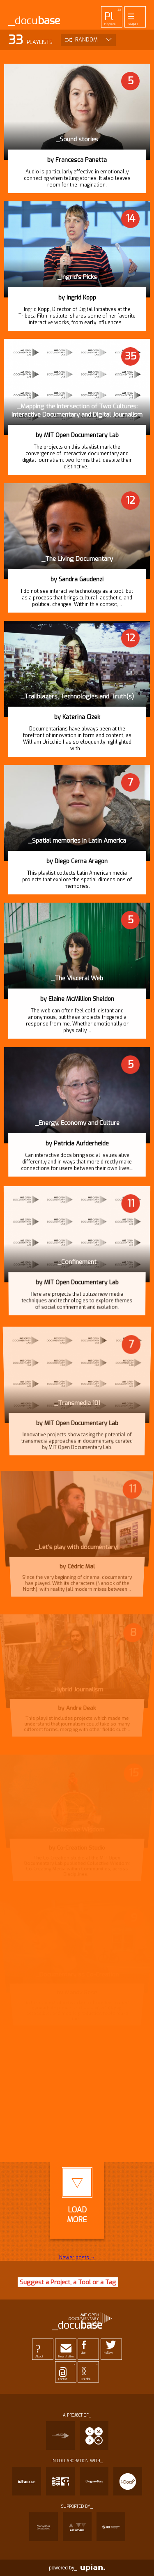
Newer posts (77, 2257)
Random (86, 39)
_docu (34, 21)
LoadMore (77, 2196)
